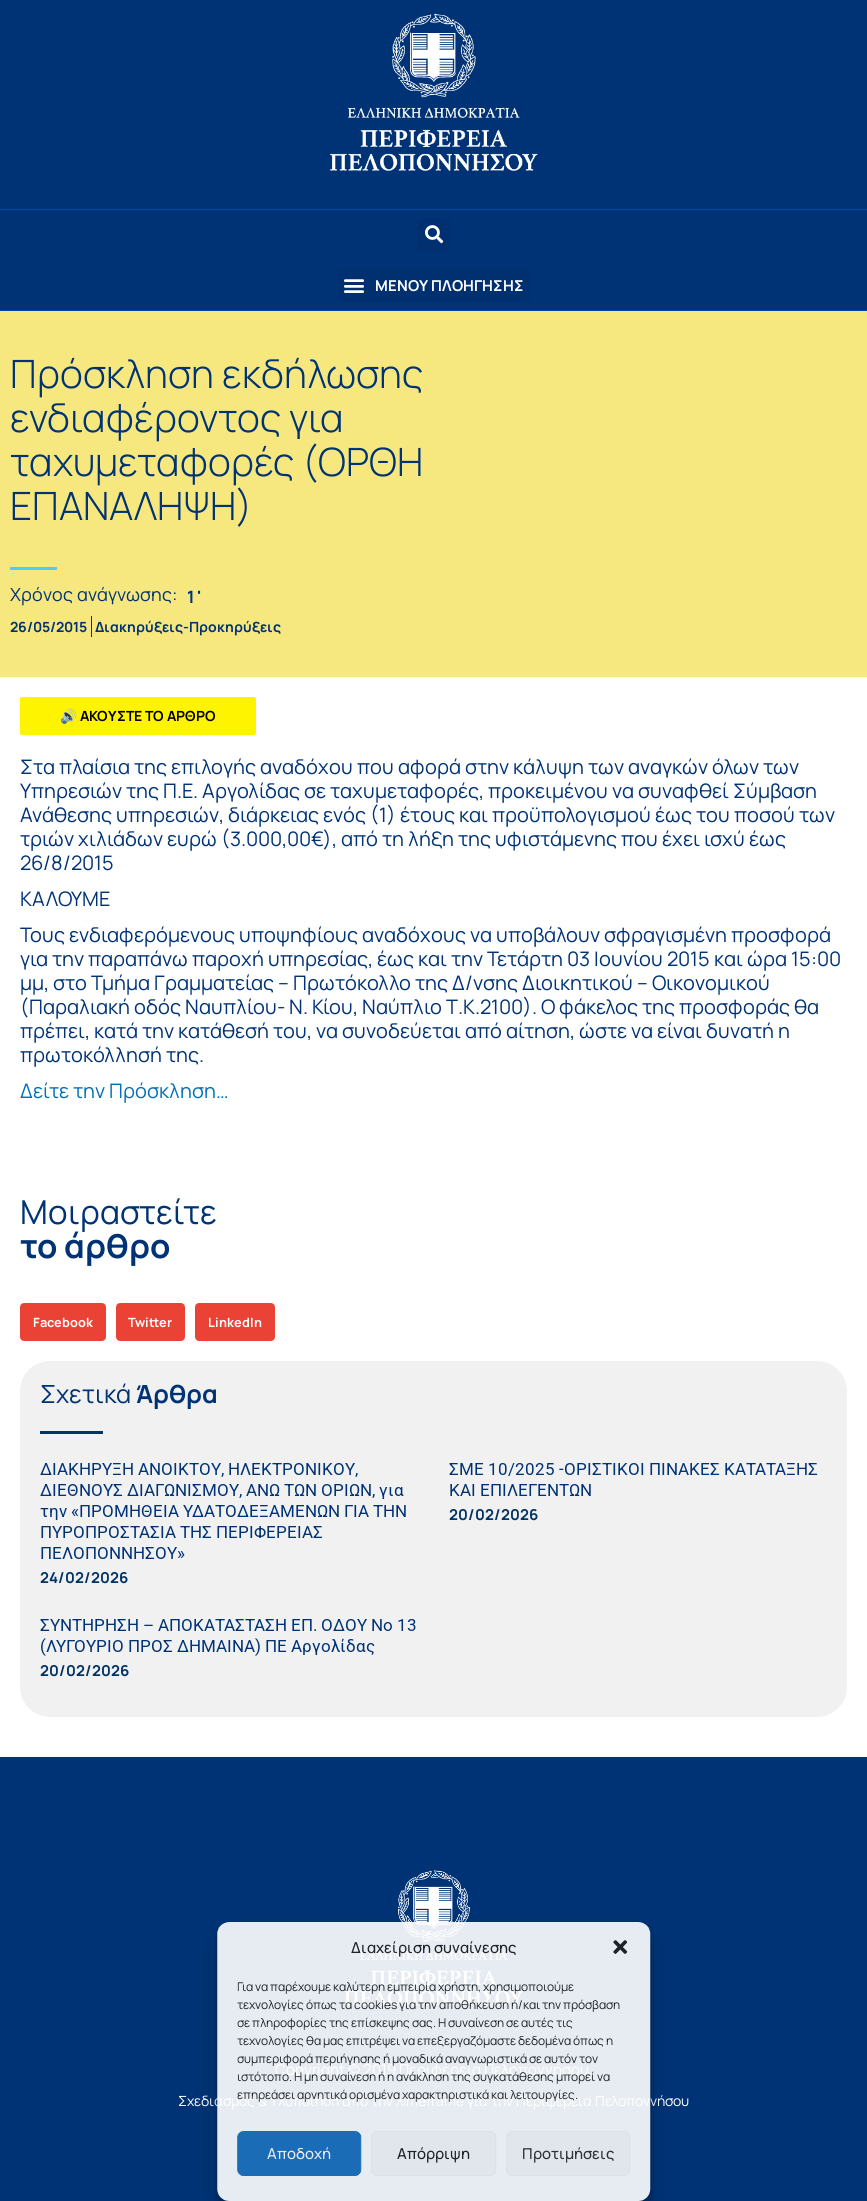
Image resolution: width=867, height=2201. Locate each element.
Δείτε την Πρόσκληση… (124, 1090)
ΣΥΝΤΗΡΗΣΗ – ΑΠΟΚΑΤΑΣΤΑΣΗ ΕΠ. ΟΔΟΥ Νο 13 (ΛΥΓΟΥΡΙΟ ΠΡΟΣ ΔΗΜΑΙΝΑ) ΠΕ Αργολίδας (228, 1635)
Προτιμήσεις (568, 2153)
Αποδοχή (299, 2153)
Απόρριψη (433, 2153)
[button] (620, 1947)
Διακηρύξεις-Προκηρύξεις (188, 626)
